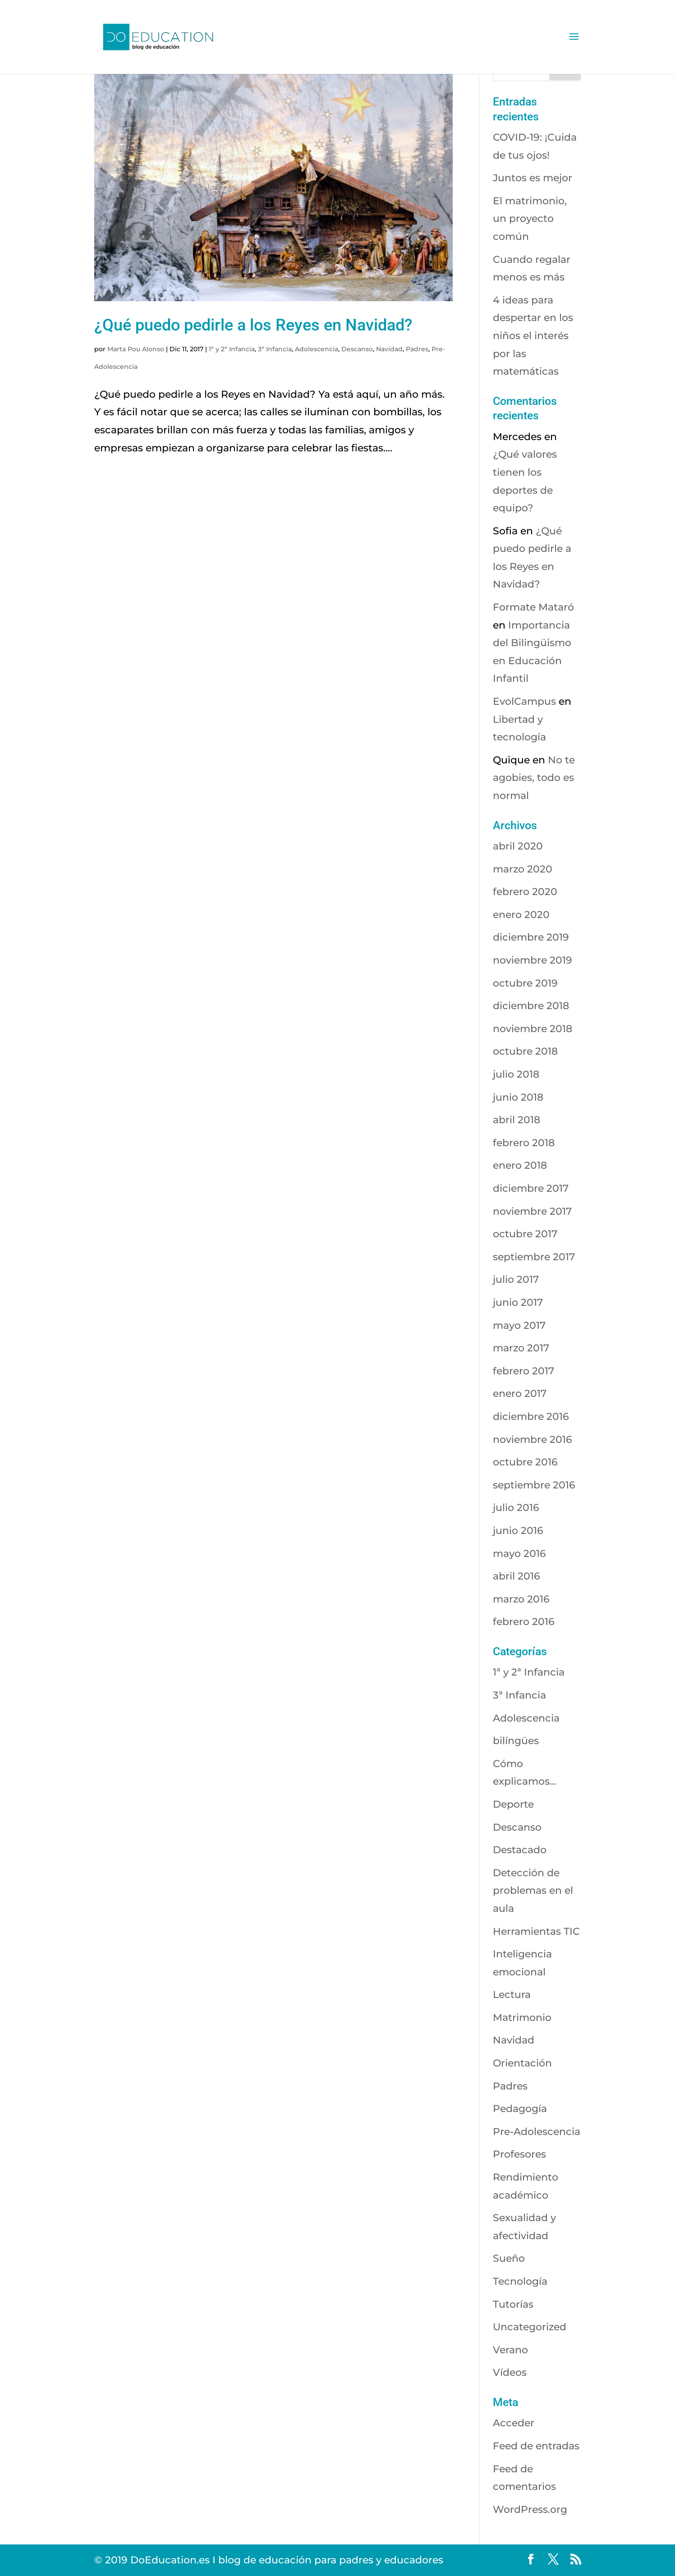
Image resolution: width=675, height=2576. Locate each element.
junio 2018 (518, 1097)
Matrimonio (522, 2017)
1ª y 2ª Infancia (232, 349)
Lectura (512, 1994)
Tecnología (520, 2281)
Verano (510, 2350)
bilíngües (516, 1741)
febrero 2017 (523, 1371)
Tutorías (513, 2304)
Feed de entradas (536, 2446)
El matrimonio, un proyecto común (530, 219)
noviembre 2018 (532, 1029)
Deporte (513, 1804)
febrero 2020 (525, 892)
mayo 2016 (519, 1553)
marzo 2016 (521, 1599)
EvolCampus (524, 701)
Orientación (522, 2063)
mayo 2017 (519, 1325)
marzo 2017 (521, 1348)
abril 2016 (516, 1576)
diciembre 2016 (531, 1416)
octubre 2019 (525, 983)
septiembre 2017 (534, 1257)
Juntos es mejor (532, 178)
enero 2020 (521, 915)
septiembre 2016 (534, 1485)
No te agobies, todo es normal (534, 778)
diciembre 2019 (531, 937)
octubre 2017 (525, 1234)
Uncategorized (529, 2327)
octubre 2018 (525, 1051)
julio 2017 (516, 1279)
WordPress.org (530, 2509)
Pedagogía (520, 2109)
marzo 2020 (522, 869)
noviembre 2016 (532, 1439)
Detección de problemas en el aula (533, 1891)
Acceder (513, 2423)
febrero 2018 (524, 1143)
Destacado (519, 1850)
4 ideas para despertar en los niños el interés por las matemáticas (533, 335)
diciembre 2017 (531, 1188)
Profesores (519, 2154)
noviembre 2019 (532, 960)
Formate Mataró (533, 607)
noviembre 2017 (532, 1211)
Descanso (357, 349)
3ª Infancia (275, 349)
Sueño (509, 2258)
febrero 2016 (524, 1622)
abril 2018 (516, 1120)
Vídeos (510, 2372)
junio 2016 (518, 1530)
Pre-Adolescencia (536, 2132)
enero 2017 (519, 1393)
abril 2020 (518, 846)
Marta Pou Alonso (135, 349)
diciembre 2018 (531, 1006)
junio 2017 (518, 1302)
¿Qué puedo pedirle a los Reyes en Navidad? (253, 325)
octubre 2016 (525, 1462)
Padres (417, 349)
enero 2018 (520, 1165)
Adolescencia (316, 349)
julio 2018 (516, 1074)
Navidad (389, 349)
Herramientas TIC (536, 1931)
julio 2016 (516, 1508)
